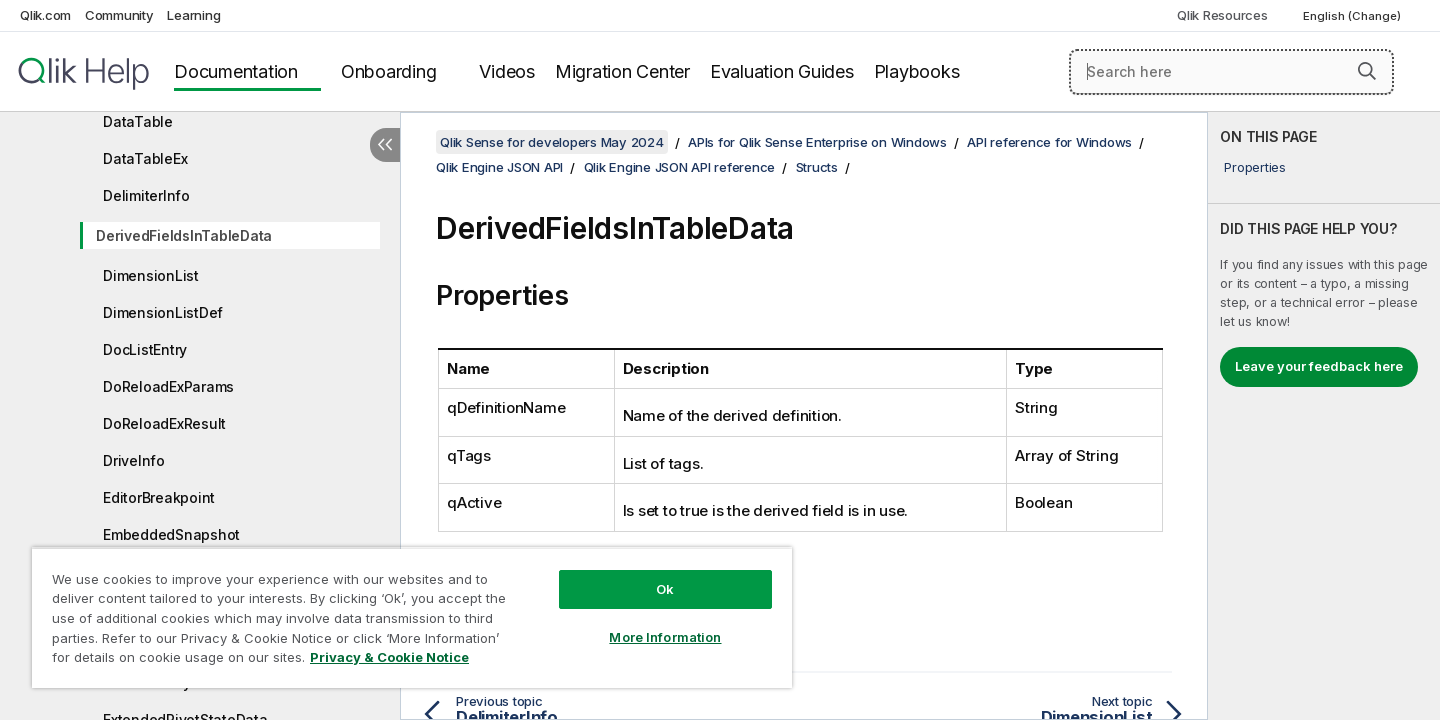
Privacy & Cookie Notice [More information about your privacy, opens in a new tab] (389, 657)
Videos (507, 71)
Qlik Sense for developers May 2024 (552, 142)
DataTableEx (145, 158)
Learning (193, 15)
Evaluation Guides (782, 71)
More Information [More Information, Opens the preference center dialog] (665, 637)
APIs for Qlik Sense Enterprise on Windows (817, 142)
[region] (412, 617)
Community (119, 15)
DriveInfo (134, 460)
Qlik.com (45, 15)
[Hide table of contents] (385, 145)
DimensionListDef (163, 312)
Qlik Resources (1222, 15)
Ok (665, 589)
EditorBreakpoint (159, 497)
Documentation (236, 71)
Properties (1255, 167)
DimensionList (151, 275)
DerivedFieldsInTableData (184, 235)
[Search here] (1231, 72)
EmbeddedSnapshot (171, 534)
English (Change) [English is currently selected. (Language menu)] (1353, 16)
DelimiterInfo (146, 195)
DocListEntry (145, 349)
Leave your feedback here (1319, 366)
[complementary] (1324, 416)
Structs (817, 167)
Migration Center (622, 71)
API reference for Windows (1049, 142)
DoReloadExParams (168, 386)
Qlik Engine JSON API (499, 167)
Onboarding (389, 71)
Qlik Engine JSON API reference (680, 167)
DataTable (138, 121)
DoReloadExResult (164, 423)
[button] (1367, 71)
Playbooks (917, 71)
